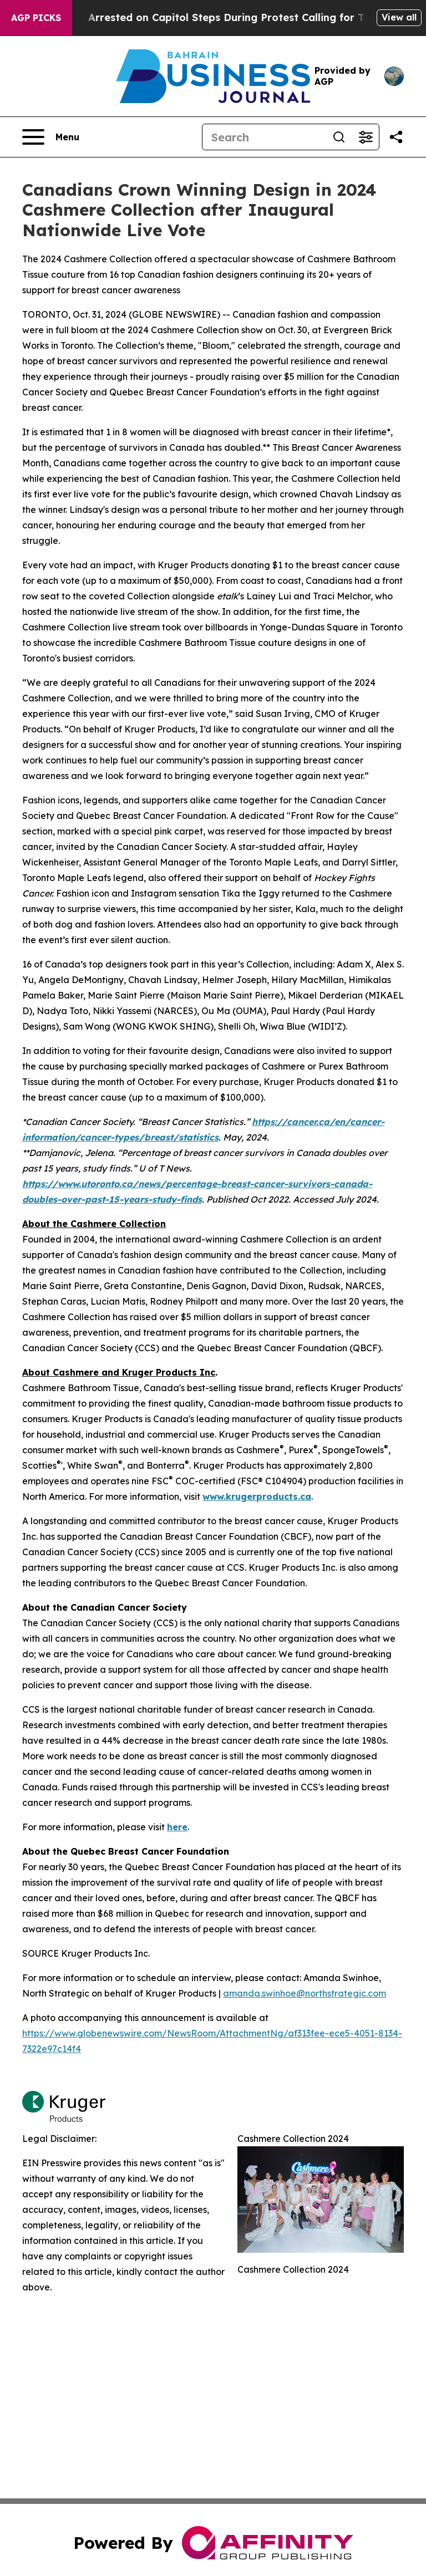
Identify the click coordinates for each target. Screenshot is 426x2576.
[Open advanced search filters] (365, 137)
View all (399, 17)
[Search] (264, 137)
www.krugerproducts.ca (256, 1496)
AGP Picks (36, 17)
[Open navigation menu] (50, 137)
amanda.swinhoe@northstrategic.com (304, 1993)
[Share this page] (396, 137)
